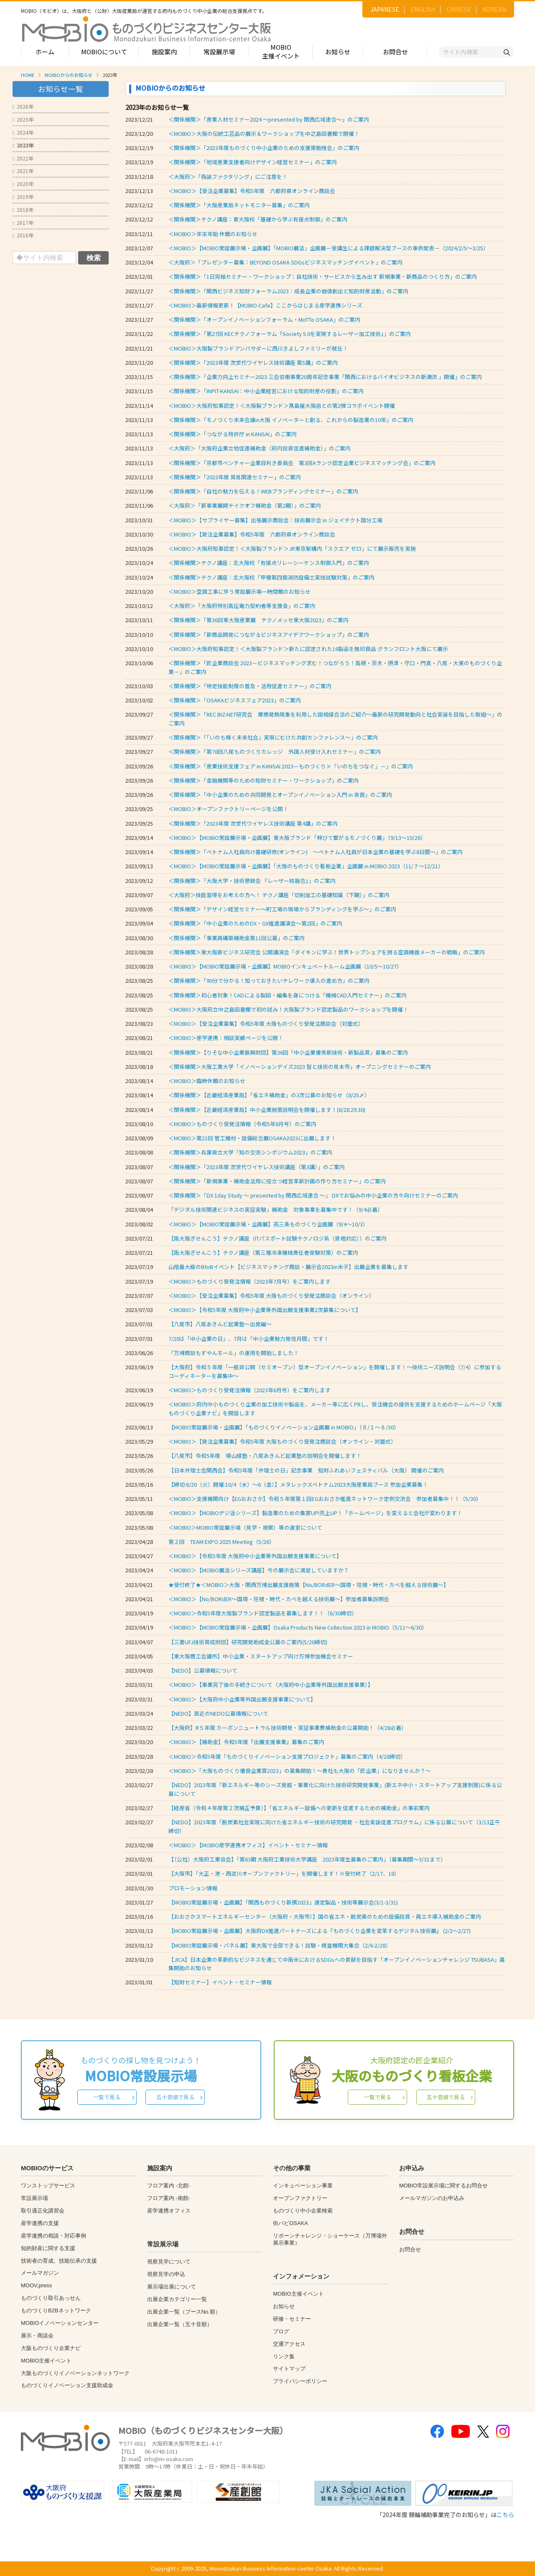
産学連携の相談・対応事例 (53, 2236)
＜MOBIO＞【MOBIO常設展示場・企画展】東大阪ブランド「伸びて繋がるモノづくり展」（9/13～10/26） (297, 838)
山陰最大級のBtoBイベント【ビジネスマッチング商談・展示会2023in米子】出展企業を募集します (288, 1267)
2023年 (23, 145)
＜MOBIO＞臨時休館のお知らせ (206, 1081)
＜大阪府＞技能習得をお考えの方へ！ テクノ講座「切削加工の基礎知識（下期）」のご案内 (279, 895)
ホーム (45, 51)
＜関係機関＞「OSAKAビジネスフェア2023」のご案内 (234, 700)
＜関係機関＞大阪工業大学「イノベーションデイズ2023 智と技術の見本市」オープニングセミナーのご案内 (299, 1067)
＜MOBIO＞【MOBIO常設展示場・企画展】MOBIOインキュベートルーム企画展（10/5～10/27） (285, 966)
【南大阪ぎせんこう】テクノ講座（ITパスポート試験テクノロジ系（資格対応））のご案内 (277, 1238)
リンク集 (284, 2356)
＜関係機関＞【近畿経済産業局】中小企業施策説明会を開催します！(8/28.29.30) (266, 1110)
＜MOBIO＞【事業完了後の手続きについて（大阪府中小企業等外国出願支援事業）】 (270, 1685)
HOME (27, 74)
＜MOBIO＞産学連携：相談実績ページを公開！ (225, 1038)
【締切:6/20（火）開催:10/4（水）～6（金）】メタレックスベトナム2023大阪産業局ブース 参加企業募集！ (298, 1484)
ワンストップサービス (48, 2185)
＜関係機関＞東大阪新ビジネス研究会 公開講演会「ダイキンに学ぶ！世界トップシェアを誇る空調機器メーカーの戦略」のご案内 (326, 952)
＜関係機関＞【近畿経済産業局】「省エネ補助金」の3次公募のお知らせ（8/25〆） (269, 1095)
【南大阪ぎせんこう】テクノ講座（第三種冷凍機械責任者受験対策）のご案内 (263, 1252)
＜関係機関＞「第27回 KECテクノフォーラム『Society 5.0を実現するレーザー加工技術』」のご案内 (289, 334)
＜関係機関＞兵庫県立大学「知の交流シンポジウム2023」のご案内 (250, 1152)
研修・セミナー (292, 2319)
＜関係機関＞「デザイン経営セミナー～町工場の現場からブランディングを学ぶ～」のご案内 (282, 909)
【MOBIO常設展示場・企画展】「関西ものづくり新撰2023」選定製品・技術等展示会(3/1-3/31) (283, 1902)
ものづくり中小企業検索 (303, 2210)
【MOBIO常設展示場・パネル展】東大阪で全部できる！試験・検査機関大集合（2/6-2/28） (279, 1945)
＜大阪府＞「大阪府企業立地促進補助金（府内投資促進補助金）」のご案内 (259, 448)
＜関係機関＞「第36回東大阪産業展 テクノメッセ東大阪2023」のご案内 (258, 620)
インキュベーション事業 (303, 2185)
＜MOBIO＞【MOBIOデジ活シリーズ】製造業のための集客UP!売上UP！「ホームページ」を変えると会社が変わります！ (315, 1513)
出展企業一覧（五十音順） (179, 2324)
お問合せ (395, 51)
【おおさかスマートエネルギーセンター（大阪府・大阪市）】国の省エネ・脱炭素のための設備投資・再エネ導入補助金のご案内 (324, 1916)
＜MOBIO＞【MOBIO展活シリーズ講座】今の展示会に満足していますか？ (258, 1570)
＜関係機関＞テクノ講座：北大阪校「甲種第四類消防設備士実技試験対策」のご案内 (271, 577)
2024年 (23, 132)
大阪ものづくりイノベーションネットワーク (75, 2373)
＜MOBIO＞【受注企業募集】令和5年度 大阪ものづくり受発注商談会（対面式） (267, 1023)
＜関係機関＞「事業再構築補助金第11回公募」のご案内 (236, 938)
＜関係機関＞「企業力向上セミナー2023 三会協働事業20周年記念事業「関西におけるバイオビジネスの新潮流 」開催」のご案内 (325, 377)
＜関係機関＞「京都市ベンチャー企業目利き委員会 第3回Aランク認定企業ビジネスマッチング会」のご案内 (302, 463)
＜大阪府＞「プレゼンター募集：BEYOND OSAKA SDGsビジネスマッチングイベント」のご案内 (285, 262)
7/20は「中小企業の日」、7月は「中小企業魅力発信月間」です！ (248, 1339)
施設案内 (164, 51)
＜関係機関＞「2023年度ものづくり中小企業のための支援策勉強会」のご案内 (263, 148)
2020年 (23, 183)
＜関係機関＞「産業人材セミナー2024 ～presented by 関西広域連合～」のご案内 (268, 119)
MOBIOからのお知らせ (68, 74)
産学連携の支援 (40, 2223)
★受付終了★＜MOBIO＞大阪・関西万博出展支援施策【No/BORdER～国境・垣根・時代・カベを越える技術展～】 (308, 1585)
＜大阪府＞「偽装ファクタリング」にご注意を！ (228, 177)
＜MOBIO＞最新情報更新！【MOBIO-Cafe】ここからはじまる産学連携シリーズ (265, 305)
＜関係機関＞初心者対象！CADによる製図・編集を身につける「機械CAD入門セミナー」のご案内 (287, 995)
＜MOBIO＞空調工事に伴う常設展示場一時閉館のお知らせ (239, 591)
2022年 (23, 158)
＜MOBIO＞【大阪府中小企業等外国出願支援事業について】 (242, 1699)
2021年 (23, 170)
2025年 (23, 119)
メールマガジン (40, 2273)
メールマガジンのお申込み (431, 2198)
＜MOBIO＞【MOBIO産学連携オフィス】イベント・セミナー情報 (248, 1845)
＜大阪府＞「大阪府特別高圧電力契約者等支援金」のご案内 (241, 606)
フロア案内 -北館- (168, 2185)
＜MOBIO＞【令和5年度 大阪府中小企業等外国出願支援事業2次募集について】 (264, 1310)
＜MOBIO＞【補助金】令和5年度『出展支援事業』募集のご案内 (246, 1742)
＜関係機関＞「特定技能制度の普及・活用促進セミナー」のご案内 (249, 686)
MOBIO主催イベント (281, 51)
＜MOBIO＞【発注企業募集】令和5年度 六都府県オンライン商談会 (251, 534)
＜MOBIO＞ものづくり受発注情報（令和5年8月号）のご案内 (242, 1124)
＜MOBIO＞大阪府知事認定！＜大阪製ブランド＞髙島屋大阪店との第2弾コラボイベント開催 (281, 405)
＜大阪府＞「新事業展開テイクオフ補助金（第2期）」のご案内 (244, 505)
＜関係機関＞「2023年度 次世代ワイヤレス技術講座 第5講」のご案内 (253, 362)
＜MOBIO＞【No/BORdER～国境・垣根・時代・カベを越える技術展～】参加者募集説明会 (278, 1599)
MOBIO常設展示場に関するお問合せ (443, 2185)
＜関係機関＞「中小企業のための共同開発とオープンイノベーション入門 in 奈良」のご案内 (280, 794)
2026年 (23, 106)
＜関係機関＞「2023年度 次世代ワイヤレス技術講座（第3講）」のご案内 (256, 1167)
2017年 (23, 222)
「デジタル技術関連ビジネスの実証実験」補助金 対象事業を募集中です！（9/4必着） (275, 1209)
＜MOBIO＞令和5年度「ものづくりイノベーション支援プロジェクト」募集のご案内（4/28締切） (287, 1756)
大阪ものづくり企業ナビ (51, 2348)
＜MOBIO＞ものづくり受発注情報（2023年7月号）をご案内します (249, 1281)
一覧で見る (106, 2097)
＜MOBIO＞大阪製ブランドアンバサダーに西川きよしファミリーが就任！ (258, 348)
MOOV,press (36, 2285)
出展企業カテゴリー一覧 (177, 2299)
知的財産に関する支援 (48, 2248)
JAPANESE (384, 9)
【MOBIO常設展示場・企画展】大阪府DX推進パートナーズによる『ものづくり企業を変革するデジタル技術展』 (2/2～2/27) (319, 1931)
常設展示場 (219, 51)
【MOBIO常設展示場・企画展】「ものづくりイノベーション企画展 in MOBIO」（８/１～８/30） (283, 1427)
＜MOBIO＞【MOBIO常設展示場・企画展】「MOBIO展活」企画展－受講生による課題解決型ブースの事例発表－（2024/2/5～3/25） (328, 248)
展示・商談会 (37, 2335)
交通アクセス (289, 2344)
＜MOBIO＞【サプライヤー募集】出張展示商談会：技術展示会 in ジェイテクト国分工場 (275, 520)
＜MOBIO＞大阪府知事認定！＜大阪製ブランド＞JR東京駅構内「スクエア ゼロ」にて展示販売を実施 (292, 548)
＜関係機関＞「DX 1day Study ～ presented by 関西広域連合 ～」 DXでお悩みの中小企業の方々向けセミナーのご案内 (313, 1195)
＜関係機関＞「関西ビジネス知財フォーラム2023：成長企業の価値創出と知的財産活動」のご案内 (288, 291)
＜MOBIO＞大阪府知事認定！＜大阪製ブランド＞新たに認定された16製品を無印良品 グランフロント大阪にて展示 (308, 649)
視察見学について (169, 2261)
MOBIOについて (104, 51)
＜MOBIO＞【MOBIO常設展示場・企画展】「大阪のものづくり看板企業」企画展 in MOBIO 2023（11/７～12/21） (305, 866)
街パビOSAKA (290, 2223)
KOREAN (494, 9)
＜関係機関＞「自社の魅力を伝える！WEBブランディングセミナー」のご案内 (263, 491)
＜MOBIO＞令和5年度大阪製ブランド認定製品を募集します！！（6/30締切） (262, 1613)
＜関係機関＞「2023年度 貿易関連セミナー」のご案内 (234, 477)
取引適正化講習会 (42, 2210)
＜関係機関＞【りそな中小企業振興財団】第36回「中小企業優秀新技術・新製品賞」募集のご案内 (288, 1052)
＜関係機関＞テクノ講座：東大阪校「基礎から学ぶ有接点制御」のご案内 (257, 219)
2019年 (23, 196)
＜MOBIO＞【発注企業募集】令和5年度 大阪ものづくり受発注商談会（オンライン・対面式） (283, 1441)
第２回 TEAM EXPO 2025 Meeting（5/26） (221, 1542)
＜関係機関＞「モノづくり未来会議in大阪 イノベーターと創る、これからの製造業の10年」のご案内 (290, 420)
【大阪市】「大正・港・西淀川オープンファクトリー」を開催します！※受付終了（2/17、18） (284, 1873)
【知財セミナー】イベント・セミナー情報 (220, 1982)
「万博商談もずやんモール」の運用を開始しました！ (233, 1353)
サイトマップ (289, 2368)
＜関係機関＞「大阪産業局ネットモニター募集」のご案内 (239, 205)
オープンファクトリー (300, 2198)
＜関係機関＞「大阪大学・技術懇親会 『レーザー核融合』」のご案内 (252, 881)
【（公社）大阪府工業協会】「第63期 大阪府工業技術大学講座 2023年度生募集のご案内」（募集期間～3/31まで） (307, 1859)
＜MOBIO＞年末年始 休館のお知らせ (212, 234)
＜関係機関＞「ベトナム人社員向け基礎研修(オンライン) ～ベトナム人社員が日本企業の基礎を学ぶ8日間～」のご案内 (315, 852)
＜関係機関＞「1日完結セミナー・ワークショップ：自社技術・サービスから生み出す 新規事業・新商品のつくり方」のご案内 (322, 276)
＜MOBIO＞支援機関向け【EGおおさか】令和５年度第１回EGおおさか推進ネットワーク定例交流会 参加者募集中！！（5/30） (325, 1499)
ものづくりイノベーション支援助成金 (67, 2385)
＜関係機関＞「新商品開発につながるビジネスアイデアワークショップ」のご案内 (268, 634)
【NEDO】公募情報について (202, 1670)
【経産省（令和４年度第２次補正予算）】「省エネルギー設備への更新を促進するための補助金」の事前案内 (301, 1808)
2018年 (23, 209)
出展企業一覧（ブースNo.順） (184, 2312)
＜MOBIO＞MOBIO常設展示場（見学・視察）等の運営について (245, 1527)
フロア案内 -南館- (168, 2198)
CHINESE (458, 9)
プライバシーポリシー (300, 2381)
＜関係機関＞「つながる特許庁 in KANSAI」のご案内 (232, 434)
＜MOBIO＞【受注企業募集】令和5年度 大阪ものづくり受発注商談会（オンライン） (272, 1295)
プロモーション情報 (192, 1888)
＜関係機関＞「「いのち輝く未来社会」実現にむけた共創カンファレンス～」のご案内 (273, 737)
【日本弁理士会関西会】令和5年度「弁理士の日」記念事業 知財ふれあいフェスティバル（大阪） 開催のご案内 (306, 1470)
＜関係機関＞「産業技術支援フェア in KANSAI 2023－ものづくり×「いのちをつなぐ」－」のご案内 (290, 766)
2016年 (23, 235)
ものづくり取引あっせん (51, 2298)
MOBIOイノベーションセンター (60, 2323)
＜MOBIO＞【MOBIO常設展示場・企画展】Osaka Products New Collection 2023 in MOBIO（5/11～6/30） (297, 1627)
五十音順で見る (175, 2097)
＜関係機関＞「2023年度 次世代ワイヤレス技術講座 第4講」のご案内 (253, 823)
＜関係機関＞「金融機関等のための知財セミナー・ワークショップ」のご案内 (263, 780)
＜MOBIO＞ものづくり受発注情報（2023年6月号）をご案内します (249, 1390)
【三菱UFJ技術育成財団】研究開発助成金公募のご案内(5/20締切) (247, 1642)
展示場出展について (171, 2287)
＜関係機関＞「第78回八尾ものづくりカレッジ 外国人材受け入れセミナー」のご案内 (274, 751)
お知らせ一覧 (60, 89)
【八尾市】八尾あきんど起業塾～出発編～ (220, 1324)
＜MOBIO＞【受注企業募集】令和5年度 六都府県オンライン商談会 (251, 191)
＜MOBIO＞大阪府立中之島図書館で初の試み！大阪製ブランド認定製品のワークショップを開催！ (288, 1009)
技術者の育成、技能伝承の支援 (59, 2261)
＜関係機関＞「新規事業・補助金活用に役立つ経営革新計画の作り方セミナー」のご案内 (277, 1181)
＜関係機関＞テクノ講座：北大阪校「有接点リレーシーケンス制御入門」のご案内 (268, 563)
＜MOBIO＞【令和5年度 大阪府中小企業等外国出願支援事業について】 (255, 1556)
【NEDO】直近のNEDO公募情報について (218, 1713)
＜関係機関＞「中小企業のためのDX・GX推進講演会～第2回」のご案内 (255, 923)
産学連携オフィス (169, 2210)
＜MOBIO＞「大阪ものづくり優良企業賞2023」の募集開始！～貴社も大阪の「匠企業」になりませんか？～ (299, 1771)
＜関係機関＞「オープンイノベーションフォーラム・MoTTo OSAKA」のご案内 (264, 319)
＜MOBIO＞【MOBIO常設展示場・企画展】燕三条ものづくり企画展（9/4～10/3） (268, 1224)
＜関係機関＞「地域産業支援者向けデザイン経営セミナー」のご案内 (252, 162)
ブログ (281, 2331)
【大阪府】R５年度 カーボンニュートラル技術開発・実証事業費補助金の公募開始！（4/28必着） (287, 1728)
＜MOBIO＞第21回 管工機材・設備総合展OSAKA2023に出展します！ (252, 1138)
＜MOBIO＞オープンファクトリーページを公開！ (228, 809)
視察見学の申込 (166, 2274)
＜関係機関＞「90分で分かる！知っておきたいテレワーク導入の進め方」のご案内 (268, 980)
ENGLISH (422, 9)
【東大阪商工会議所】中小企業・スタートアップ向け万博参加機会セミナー (260, 1656)
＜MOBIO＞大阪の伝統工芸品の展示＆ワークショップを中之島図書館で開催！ (263, 133)
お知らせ (337, 51)
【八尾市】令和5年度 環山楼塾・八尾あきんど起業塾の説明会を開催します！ (265, 1456)
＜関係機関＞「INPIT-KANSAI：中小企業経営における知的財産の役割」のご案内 (266, 391)
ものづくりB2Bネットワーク (56, 2310)
